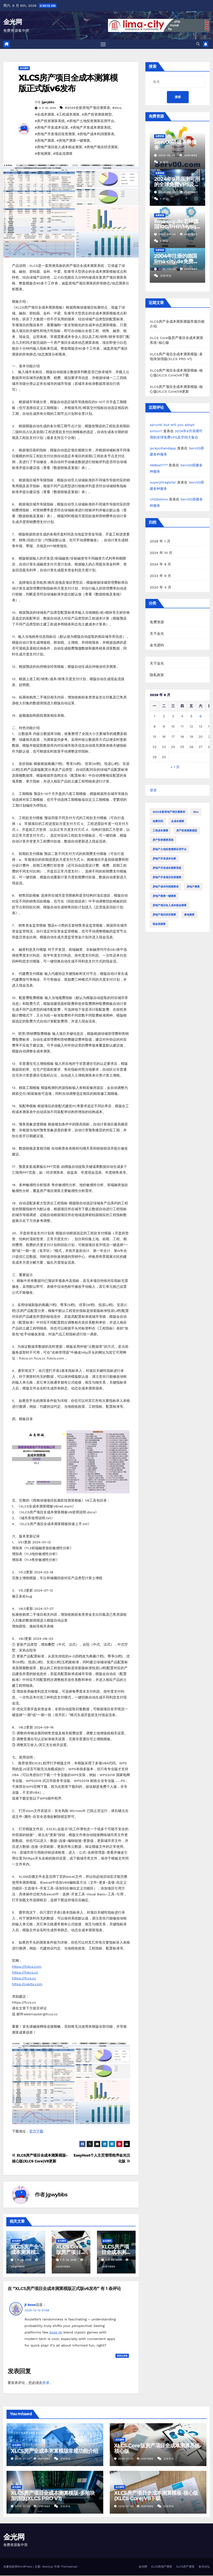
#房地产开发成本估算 (51, 128)
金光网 (12, 22)
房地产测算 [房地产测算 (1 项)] (193, 887)
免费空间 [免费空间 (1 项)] (158, 821)
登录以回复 (122, 2356)
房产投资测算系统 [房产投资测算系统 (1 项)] (163, 840)
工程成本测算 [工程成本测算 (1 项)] (160, 831)
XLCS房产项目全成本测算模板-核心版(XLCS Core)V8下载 (156, 2496)
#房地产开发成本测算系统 (90, 128)
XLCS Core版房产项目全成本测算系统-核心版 (157, 2449)
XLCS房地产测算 (161, 2567)
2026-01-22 (23, 2459)
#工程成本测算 (68, 115)
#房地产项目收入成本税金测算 (58, 147)
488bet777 (159, 466)
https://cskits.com (27, 1985)
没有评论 (165, 276)
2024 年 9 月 (160, 565)
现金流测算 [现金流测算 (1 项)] (159, 924)
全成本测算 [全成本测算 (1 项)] (177, 821)
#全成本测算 (44, 115)
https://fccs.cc (24, 1979)
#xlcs (116, 108)
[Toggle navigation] (103, 44)
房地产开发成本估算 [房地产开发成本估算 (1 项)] (164, 859)
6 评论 (164, 162)
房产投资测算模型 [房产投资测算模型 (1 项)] (186, 831)
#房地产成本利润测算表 (95, 134)
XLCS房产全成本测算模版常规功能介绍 (25, 2252)
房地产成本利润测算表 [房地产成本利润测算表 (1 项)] (166, 887)
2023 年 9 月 (160, 576)
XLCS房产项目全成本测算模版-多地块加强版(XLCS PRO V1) (53, 2496)
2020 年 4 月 (160, 588)
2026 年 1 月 (160, 542)
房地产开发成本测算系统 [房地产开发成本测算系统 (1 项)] (167, 868)
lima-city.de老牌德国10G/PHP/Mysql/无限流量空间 (176, 227)
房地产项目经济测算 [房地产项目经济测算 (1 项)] (164, 915)
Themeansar (69, 2567)
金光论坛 (204, 2567)
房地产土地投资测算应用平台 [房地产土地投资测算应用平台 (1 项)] (169, 849)
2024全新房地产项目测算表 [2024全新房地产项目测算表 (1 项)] (169, 812)
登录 (45, 2383)
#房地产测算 (44, 141)
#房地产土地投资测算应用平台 (90, 121)
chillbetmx (159, 500)
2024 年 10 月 (161, 553)
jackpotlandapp (163, 448)
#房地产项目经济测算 (101, 147)
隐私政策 (157, 675)
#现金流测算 (63, 154)
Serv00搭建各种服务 (175, 145)
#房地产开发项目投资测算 (55, 134)
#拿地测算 (43, 154)
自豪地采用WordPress (18, 2567)
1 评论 (164, 199)
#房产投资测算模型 (97, 115)
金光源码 (24, 68)
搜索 (152, 66)
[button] (198, 44)
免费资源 (159, 136)
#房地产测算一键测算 (73, 141)
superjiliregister (163, 483)
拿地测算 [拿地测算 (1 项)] (189, 915)
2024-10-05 (167, 155)
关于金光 (157, 634)
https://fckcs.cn (25, 1973)
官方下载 (36, 2131)
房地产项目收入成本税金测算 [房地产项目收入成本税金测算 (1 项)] (169, 905)
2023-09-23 (167, 234)
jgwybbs (48, 103)
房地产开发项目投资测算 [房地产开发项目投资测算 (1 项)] (167, 877)
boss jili (55, 2332)
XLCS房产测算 (185, 2567)
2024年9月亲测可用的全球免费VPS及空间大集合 (177, 184)
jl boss (30, 2305)
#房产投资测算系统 (50, 121)
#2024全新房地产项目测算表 (87, 108)
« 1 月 (175, 767)
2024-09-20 (167, 192)
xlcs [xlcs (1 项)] (195, 812)
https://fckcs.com (27, 1967)
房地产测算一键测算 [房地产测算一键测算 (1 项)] (164, 896)
